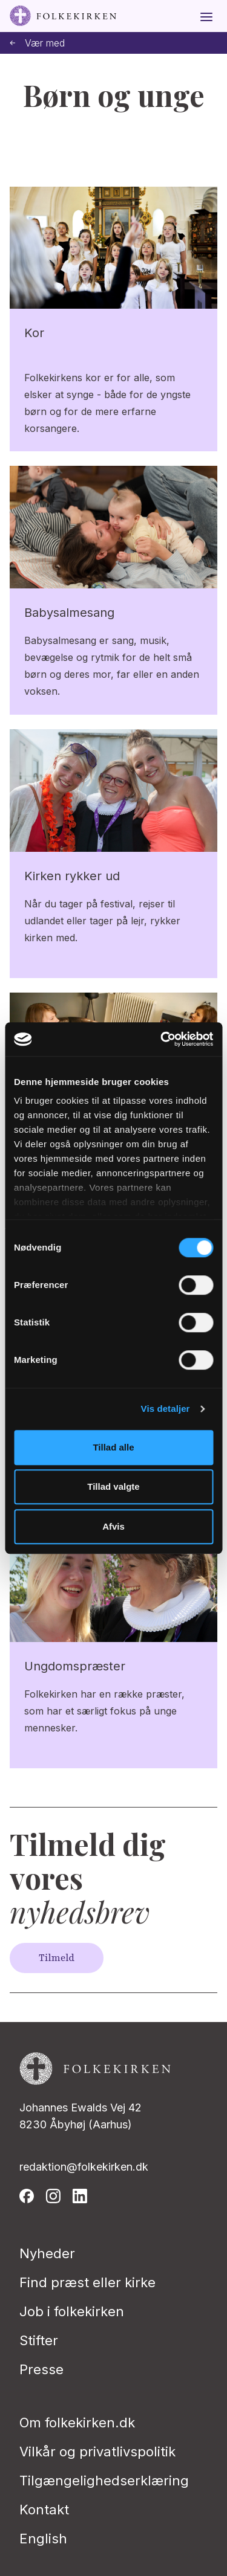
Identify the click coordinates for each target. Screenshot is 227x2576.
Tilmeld (56, 1958)
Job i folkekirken (71, 2311)
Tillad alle (113, 1447)
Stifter (38, 2340)
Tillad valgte (113, 1486)
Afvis (113, 1526)
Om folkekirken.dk (77, 2422)
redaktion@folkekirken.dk (83, 2166)
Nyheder (47, 2253)
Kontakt (44, 2509)
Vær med (37, 43)
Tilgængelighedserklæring (104, 2480)
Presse (41, 2369)
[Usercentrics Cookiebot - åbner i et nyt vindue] (161, 1039)
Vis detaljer (165, 1408)
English (43, 2538)
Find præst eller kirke (87, 2282)
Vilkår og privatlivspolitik (97, 2451)
